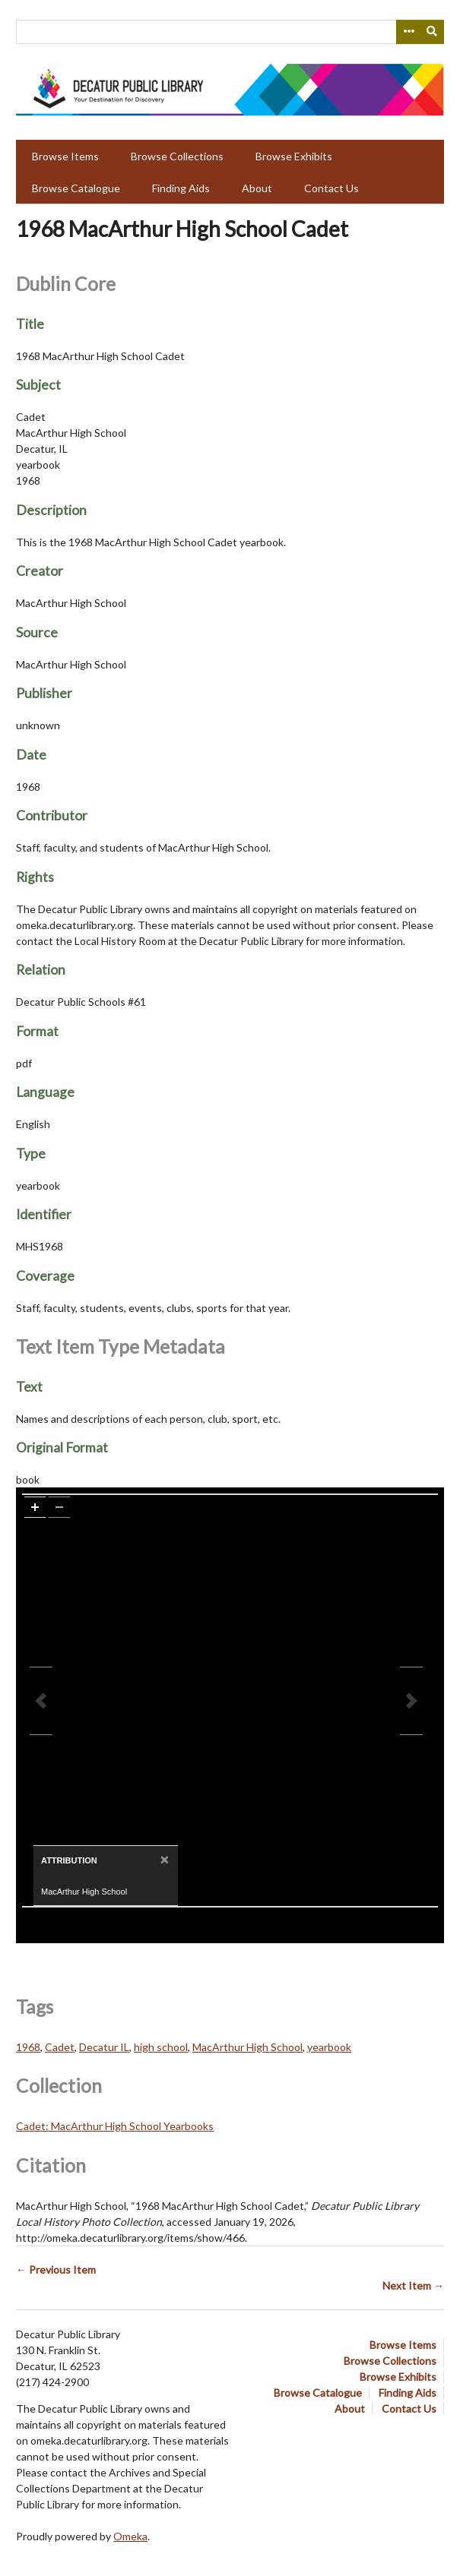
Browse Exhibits (293, 156)
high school (161, 2046)
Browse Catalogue (76, 188)
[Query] (230, 32)
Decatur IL (104, 2046)
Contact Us (331, 188)
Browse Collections (177, 156)
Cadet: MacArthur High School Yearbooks (115, 2125)
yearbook (329, 2046)
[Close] (163, 1859)
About (257, 188)
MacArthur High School (247, 2046)
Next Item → (413, 2285)
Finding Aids (181, 188)
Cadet (60, 2046)
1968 (28, 2046)
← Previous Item (56, 2269)
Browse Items (65, 156)
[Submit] (432, 32)
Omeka (130, 2536)
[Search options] (408, 32)
